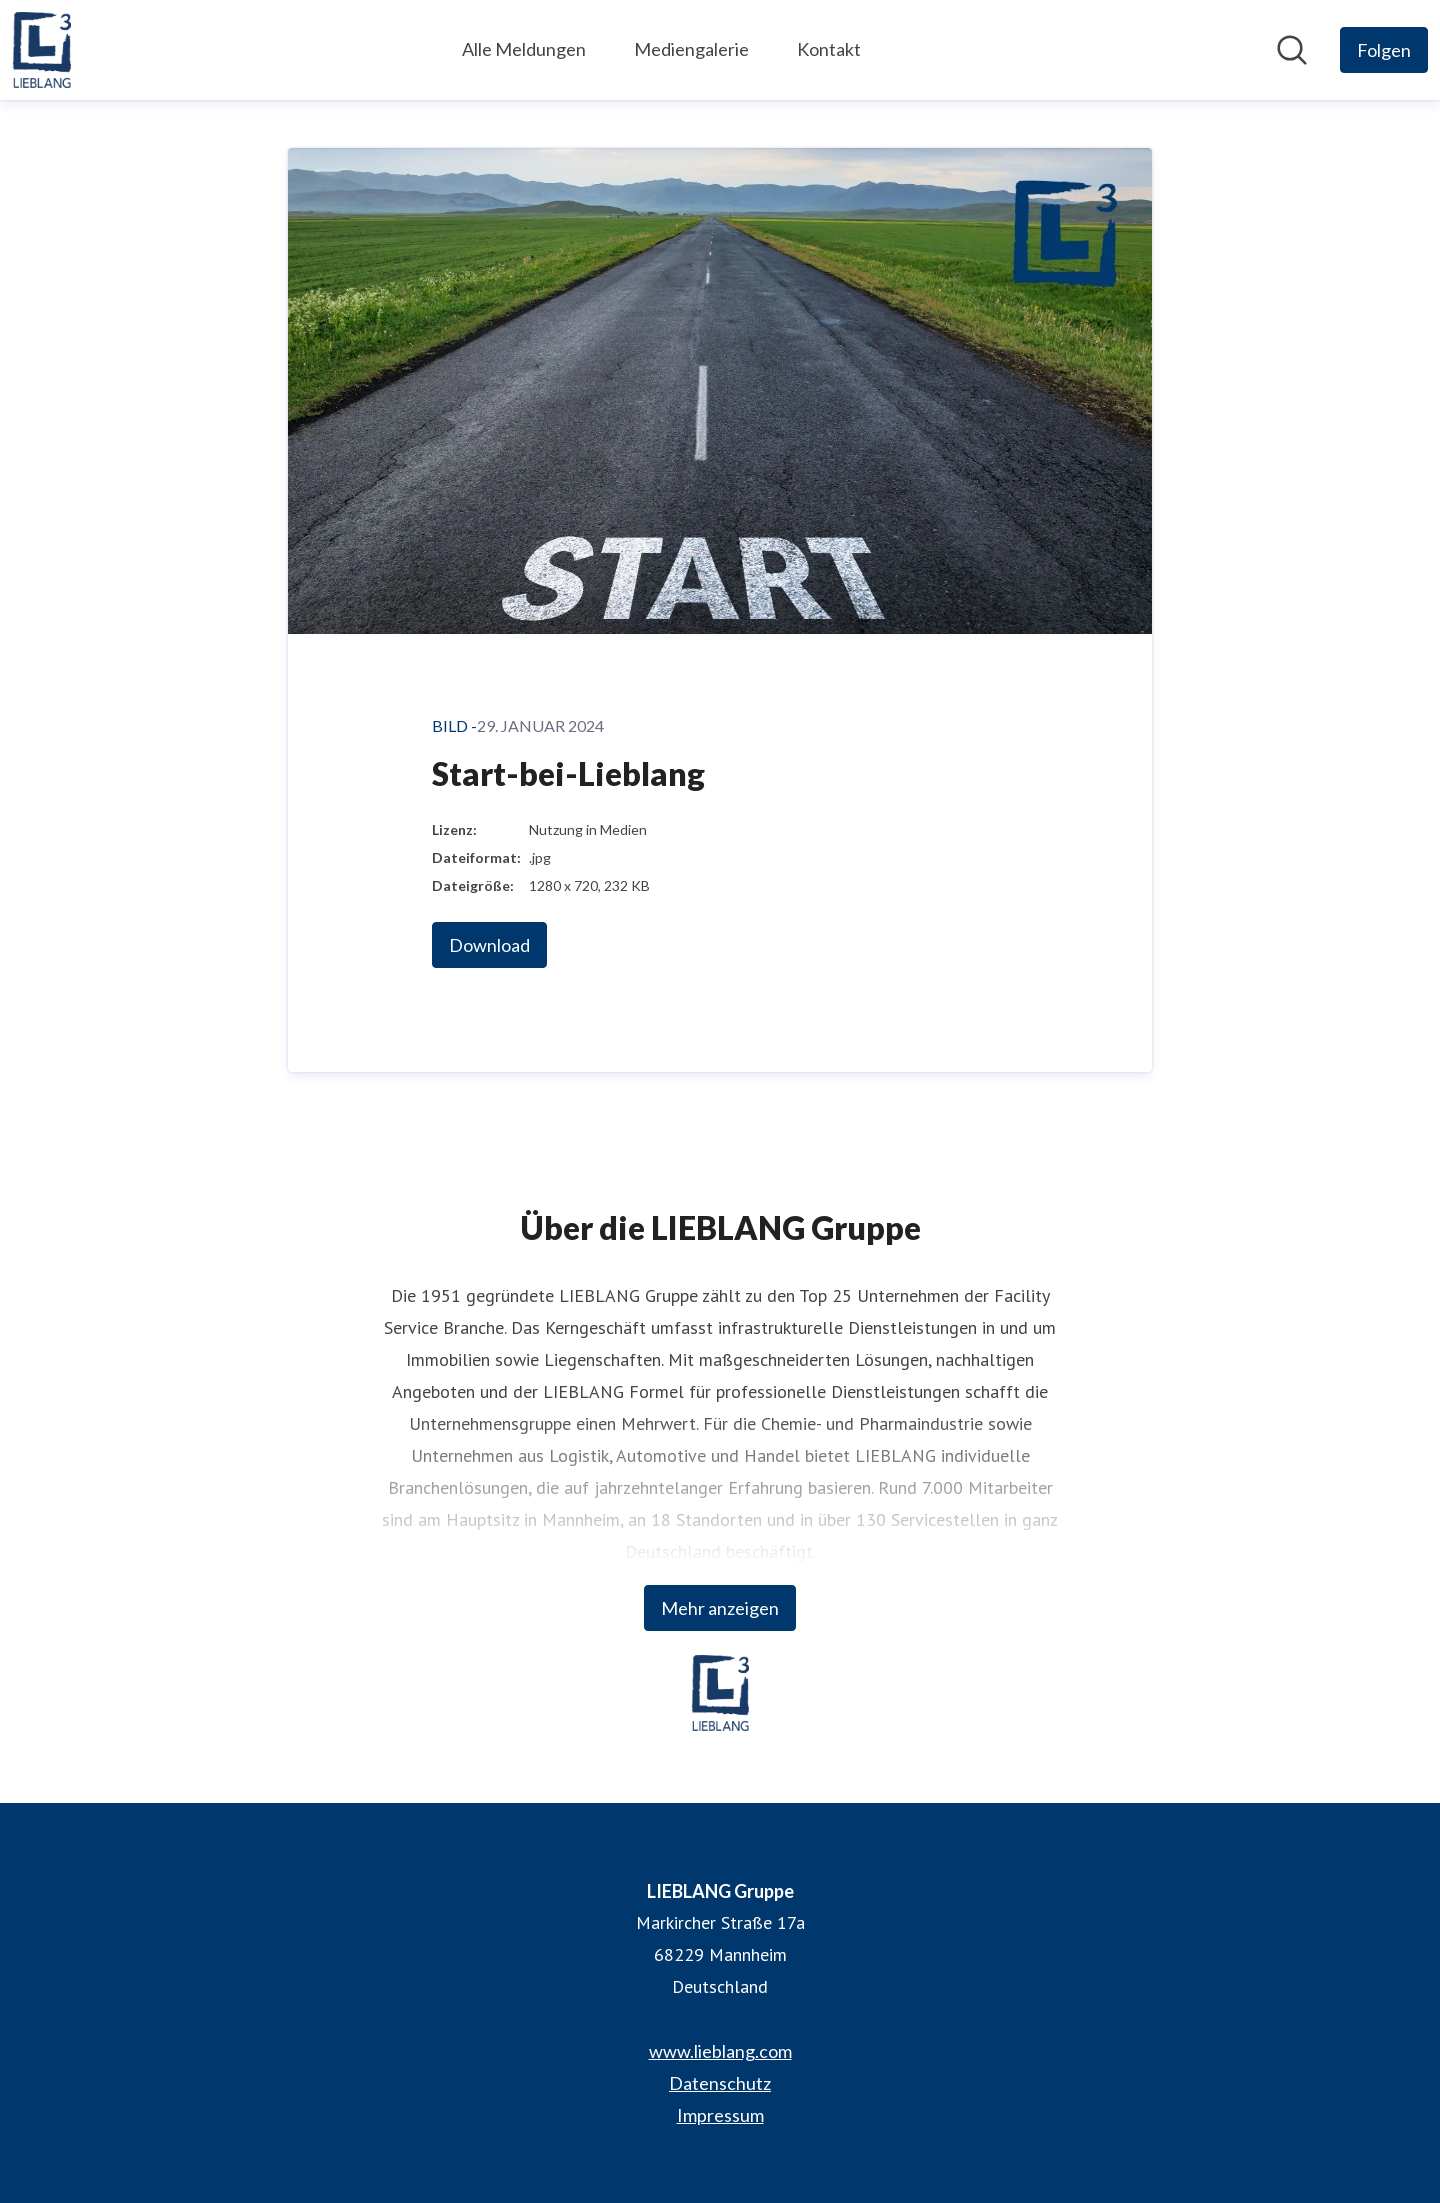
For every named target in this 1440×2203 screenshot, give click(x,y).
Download (489, 945)
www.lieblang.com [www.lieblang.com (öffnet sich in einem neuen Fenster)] (720, 2051)
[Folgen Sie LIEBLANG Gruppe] (1384, 50)
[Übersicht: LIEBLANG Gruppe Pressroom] (41, 50)
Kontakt (829, 49)
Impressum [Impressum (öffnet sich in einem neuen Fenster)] (720, 2115)
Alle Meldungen (524, 49)
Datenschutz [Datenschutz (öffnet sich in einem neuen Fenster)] (720, 2083)
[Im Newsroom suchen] (1292, 50)
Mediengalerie (691, 49)
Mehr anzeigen (720, 1608)
